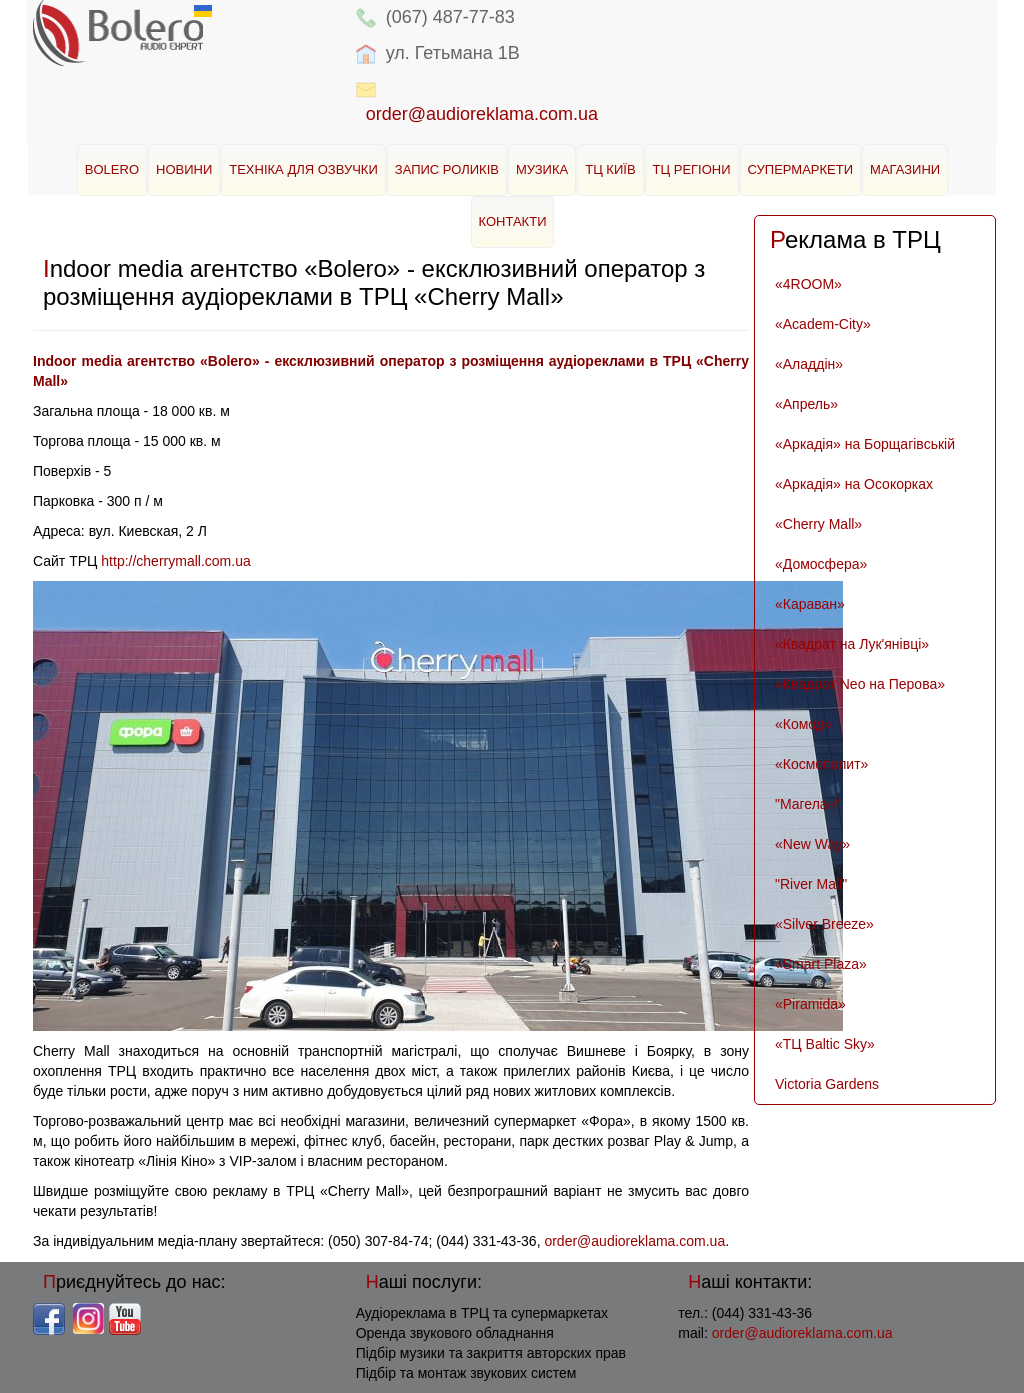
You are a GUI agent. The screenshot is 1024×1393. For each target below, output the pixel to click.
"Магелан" (807, 804)
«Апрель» (806, 404)
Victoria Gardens (827, 1084)
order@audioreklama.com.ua (482, 114)
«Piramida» (810, 1004)
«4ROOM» (808, 284)
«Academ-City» (823, 324)
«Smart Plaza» (821, 964)
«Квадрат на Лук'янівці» (852, 644)
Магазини (905, 169)
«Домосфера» (821, 564)
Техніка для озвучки (303, 169)
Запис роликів (447, 169)
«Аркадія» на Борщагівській (865, 444)
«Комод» (803, 724)
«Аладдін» (809, 364)
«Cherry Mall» (818, 524)
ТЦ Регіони (692, 169)
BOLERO (112, 169)
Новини (184, 169)
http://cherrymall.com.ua (175, 561)
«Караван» (810, 604)
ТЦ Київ (610, 169)
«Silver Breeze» (824, 924)
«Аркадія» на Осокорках (854, 484)
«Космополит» (821, 764)
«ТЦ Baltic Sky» (825, 1044)
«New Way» (812, 844)
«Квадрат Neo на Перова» (860, 684)
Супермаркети (800, 169)
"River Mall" (811, 884)
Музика (542, 169)
